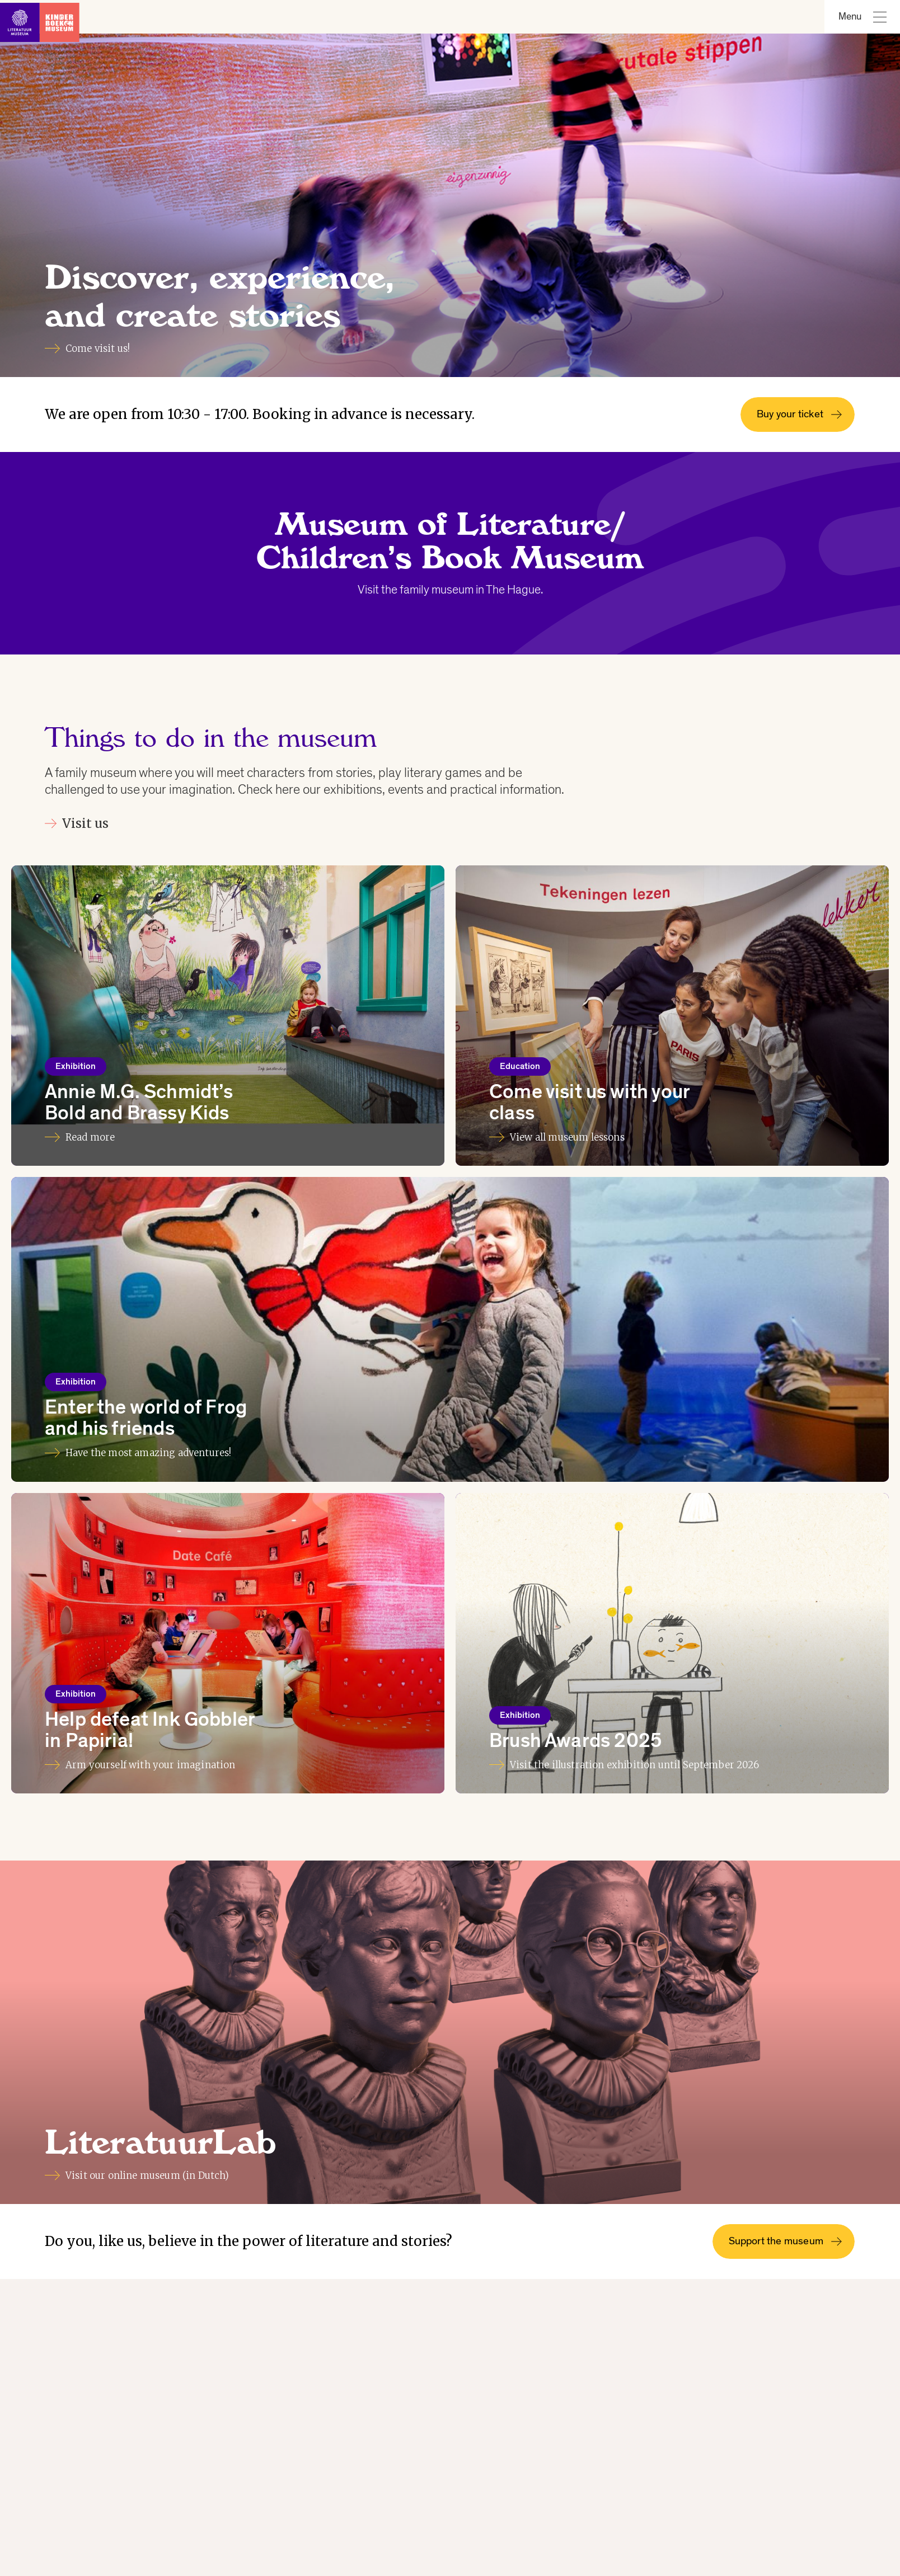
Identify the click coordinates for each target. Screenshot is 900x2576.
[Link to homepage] (45, 17)
